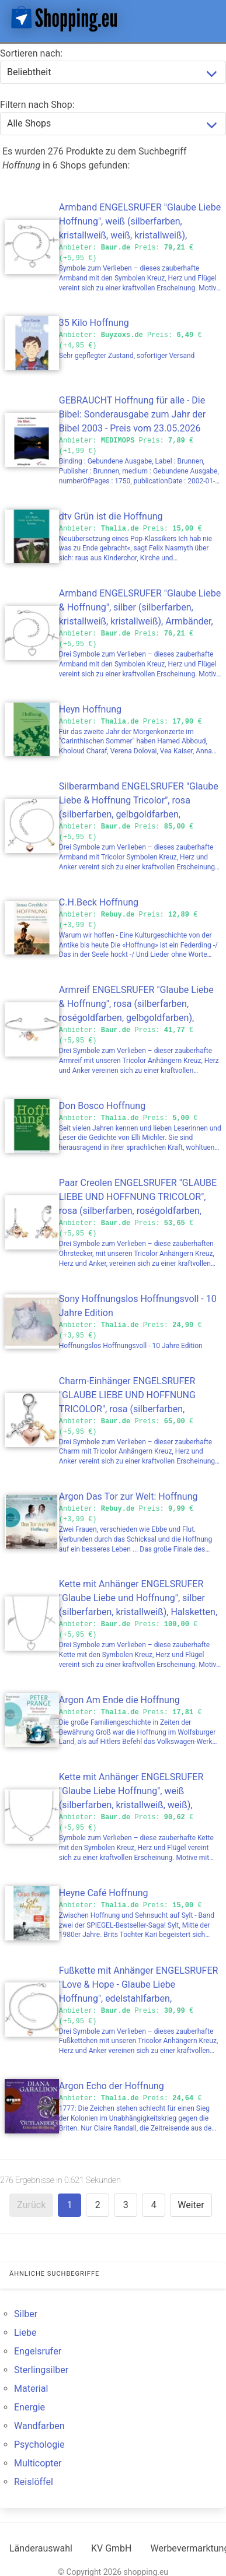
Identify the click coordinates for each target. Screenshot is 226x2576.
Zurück (31, 2204)
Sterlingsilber (41, 2369)
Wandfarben (39, 2425)
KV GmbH (111, 2548)
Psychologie (39, 2444)
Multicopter (37, 2463)
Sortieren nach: (31, 53)
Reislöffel (33, 2481)
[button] (207, 18)
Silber (25, 2313)
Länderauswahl (40, 2548)
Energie (29, 2407)
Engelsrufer (37, 2351)
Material (31, 2388)
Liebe (25, 2332)
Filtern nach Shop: (37, 104)
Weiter (191, 2204)
